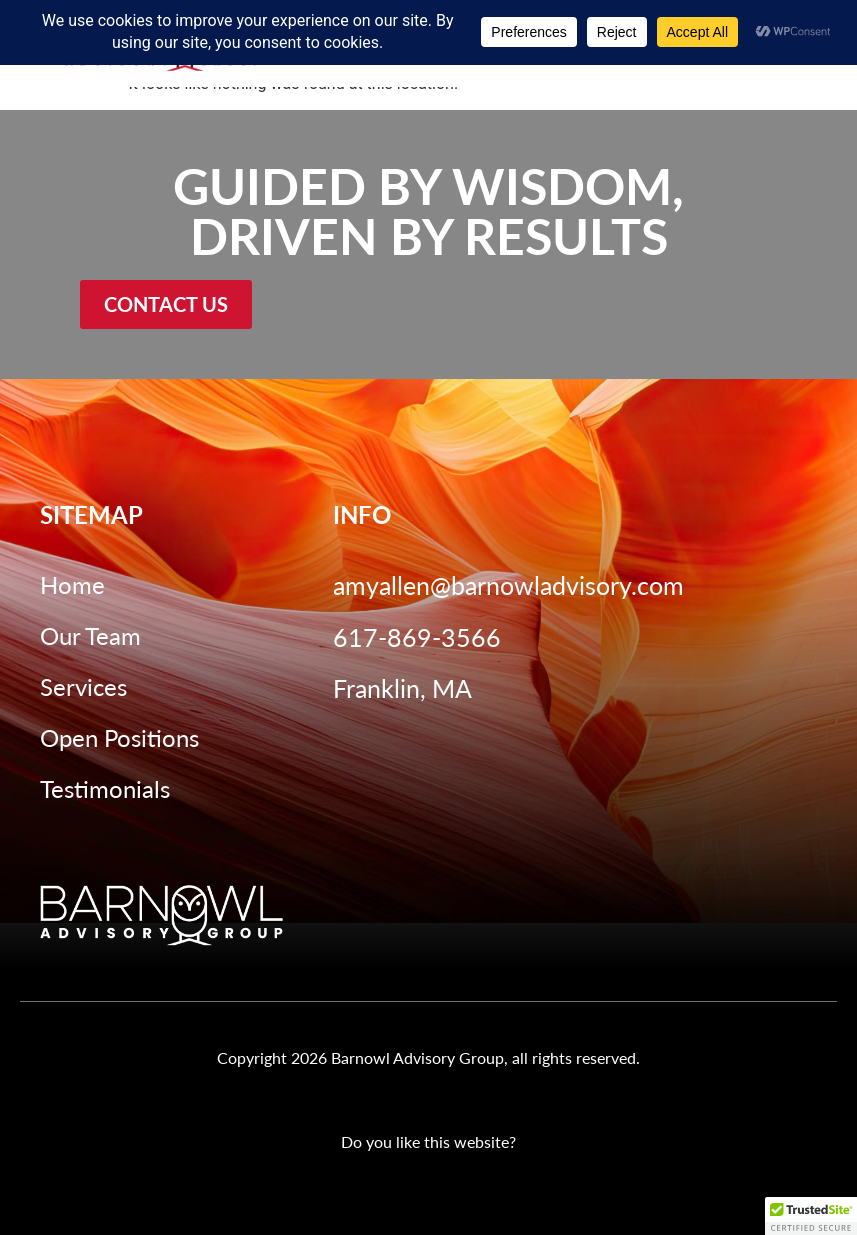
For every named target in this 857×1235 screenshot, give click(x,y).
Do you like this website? (428, 1141)
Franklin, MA (402, 687)
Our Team (90, 635)
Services (83, 686)
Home (72, 584)
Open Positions (119, 737)
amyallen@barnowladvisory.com (508, 584)
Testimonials (105, 788)
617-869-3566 (417, 636)
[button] (811, 1216)
